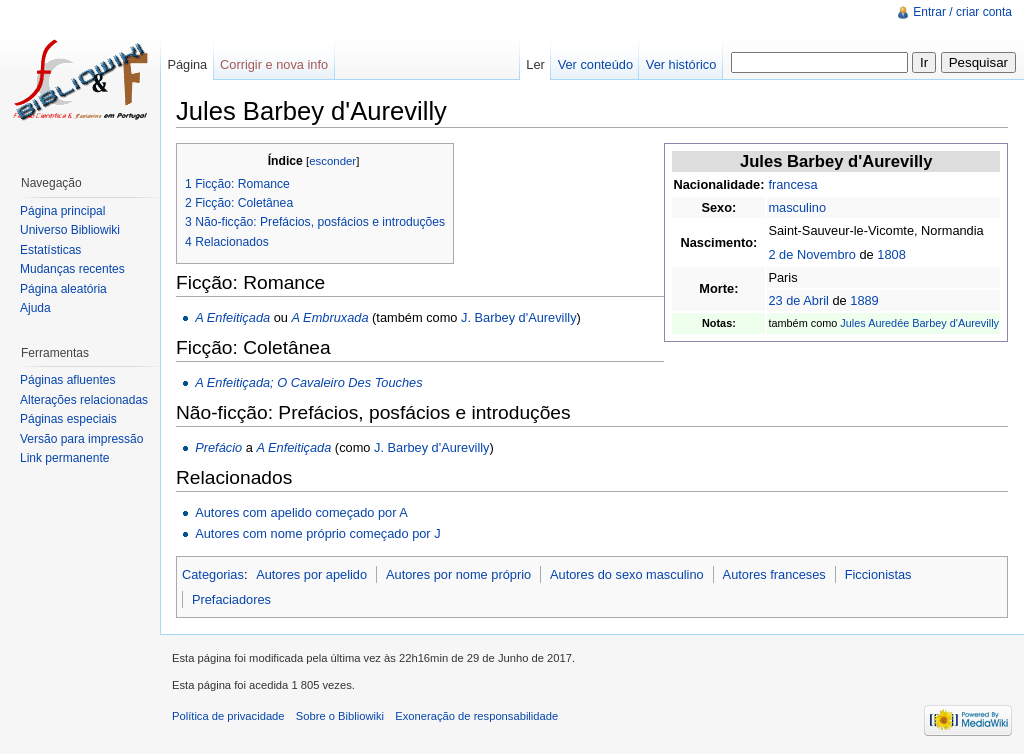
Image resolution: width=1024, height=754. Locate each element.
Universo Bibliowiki (70, 230)
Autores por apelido (311, 574)
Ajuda (35, 308)
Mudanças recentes (72, 269)
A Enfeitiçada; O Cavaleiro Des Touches (308, 382)
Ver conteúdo (595, 64)
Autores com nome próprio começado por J (317, 533)
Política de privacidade (228, 716)
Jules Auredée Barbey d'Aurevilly (919, 323)
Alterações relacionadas (84, 400)
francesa (792, 184)
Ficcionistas (878, 574)
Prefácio (218, 447)
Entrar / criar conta (962, 12)
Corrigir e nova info (274, 64)
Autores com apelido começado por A (301, 512)
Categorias (213, 574)
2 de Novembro (812, 254)
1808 (891, 254)
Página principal (62, 211)
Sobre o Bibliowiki (340, 716)
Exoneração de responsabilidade (476, 716)
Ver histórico (681, 64)
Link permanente (64, 458)
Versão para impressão (81, 439)
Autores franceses (774, 574)
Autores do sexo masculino (627, 574)
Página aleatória (63, 289)
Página (187, 64)
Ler (535, 64)
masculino (797, 207)
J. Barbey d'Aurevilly (519, 317)
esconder (332, 161)
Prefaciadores (231, 599)
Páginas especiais (68, 419)
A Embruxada (329, 317)
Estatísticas (50, 250)
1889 (864, 300)
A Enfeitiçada (232, 317)
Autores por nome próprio (458, 574)
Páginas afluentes (67, 380)
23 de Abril (798, 300)
